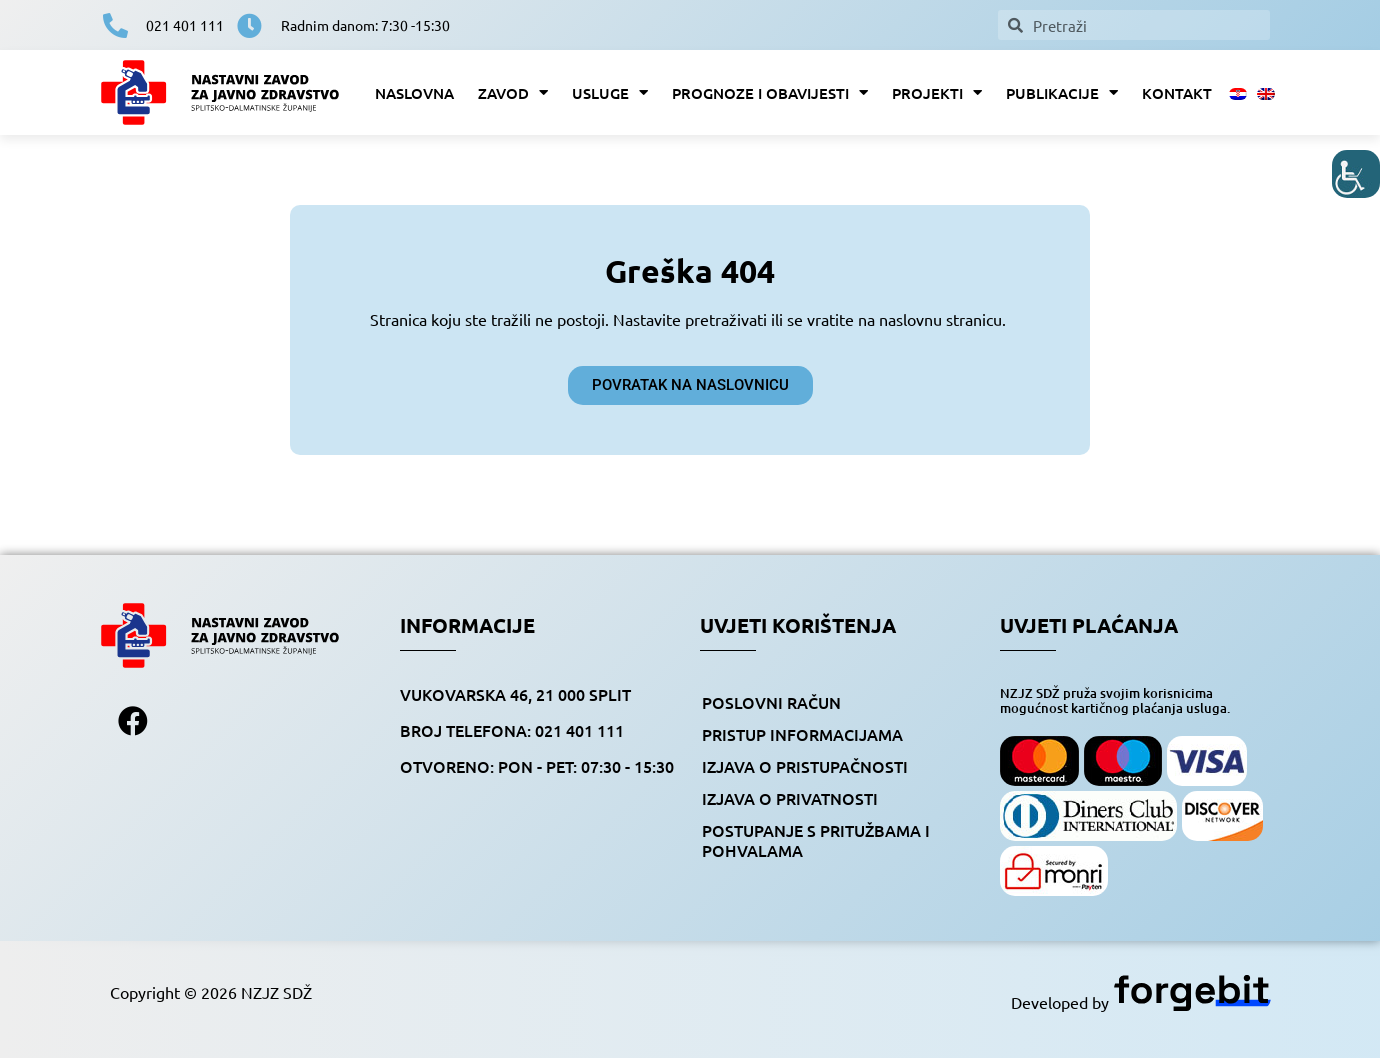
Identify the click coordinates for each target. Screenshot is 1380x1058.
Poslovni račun (771, 702)
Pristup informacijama (802, 734)
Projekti (937, 92)
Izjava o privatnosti (790, 798)
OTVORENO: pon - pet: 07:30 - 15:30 (537, 766)
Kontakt (1177, 93)
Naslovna (414, 93)
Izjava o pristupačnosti (805, 766)
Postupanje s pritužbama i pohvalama (816, 840)
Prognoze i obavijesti (770, 92)
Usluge (610, 92)
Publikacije (1062, 92)
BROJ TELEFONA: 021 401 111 (512, 730)
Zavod (513, 92)
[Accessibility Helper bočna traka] (1356, 174)
